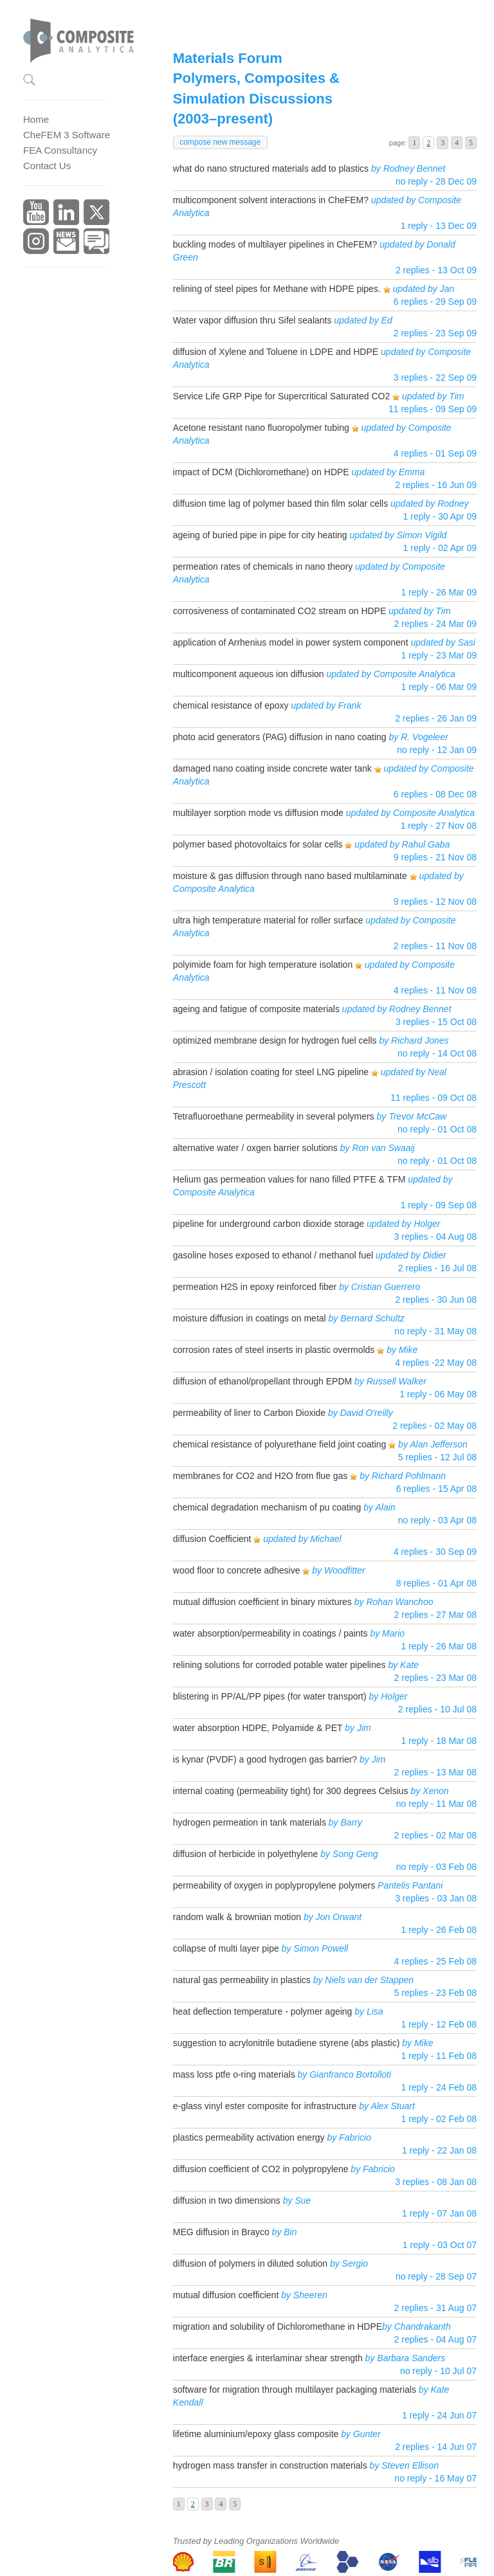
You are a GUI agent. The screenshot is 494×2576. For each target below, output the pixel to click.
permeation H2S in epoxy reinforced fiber (254, 1287)
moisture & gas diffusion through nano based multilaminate (290, 876)
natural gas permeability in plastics (242, 1980)
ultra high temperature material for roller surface (268, 920)
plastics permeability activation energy (250, 2137)
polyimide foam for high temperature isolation (262, 964)
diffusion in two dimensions (226, 2200)
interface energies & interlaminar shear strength (268, 2358)
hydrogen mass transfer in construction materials (270, 2465)
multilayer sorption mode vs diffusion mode (258, 813)
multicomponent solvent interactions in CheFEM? (271, 200)
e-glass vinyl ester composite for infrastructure (265, 2106)
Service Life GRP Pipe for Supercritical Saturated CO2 (281, 396)
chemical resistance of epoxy (231, 705)
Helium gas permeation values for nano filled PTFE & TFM (289, 1179)
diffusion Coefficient (213, 1539)
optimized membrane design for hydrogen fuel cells (275, 1040)
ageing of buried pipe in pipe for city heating (260, 535)
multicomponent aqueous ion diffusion (248, 674)
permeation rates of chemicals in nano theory (262, 566)
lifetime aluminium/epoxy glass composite (256, 2434)
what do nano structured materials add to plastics (271, 168)
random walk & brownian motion (237, 1917)
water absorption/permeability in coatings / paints (270, 1633)
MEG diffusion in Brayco (221, 2232)
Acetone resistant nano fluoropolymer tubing (261, 427)
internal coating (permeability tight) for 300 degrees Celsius (290, 1791)
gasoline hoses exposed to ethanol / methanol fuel (273, 1255)
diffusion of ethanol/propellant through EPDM (262, 1381)
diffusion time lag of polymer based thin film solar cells (280, 503)
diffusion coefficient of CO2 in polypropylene (261, 2169)
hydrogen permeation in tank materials (249, 1822)
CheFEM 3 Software (66, 134)
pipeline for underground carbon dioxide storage (268, 1224)
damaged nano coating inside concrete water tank (272, 768)
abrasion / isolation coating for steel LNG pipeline (271, 1072)
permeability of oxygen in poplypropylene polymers (274, 1885)
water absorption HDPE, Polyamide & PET (258, 1728)
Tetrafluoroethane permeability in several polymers (273, 1116)
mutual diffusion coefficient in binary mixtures (262, 1602)
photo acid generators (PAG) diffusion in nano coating (280, 737)
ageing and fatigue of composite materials (256, 1009)
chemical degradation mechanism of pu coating (267, 1507)
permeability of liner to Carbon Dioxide (249, 1413)
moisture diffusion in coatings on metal (249, 1318)
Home (36, 119)
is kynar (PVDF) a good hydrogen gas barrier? (265, 1759)
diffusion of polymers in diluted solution (250, 2263)
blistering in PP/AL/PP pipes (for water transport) (270, 1696)
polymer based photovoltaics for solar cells (258, 844)
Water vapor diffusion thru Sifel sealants (252, 320)
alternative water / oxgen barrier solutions (255, 1148)
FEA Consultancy (60, 150)
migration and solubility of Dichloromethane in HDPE (277, 2326)
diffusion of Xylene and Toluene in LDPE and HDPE (275, 352)
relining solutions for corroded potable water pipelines (279, 1665)
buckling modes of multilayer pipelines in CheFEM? (275, 244)
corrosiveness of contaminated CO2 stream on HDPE (279, 611)
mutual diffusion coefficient (226, 2295)
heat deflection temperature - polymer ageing (264, 2011)
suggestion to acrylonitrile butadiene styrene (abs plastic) (286, 2043)
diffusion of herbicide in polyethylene (245, 1854)
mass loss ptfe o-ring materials (234, 2074)
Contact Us (47, 165)
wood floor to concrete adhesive (236, 1570)
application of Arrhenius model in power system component (290, 642)
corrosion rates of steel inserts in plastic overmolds (274, 1350)
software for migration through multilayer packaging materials (294, 2389)
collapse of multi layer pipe (226, 1948)
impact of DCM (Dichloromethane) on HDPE (261, 472)
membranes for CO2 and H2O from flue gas (260, 1476)
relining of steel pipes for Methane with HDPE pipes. (277, 289)
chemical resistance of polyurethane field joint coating (280, 1444)
